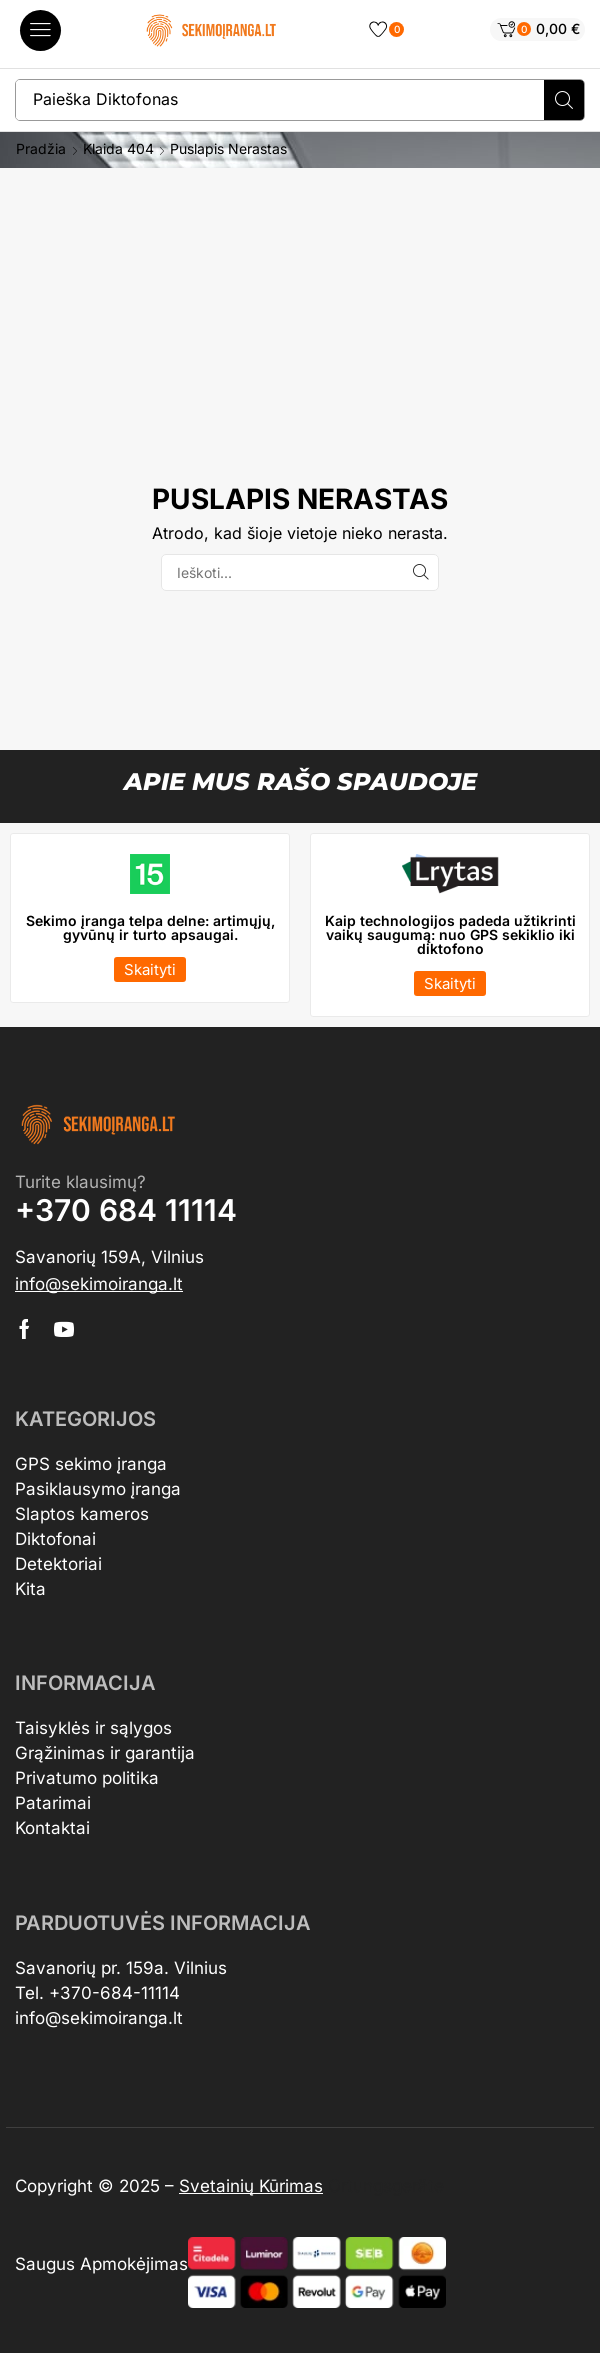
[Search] (564, 100)
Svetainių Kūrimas (251, 2186)
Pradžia (41, 149)
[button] (40, 30)
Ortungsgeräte (386, 2186)
